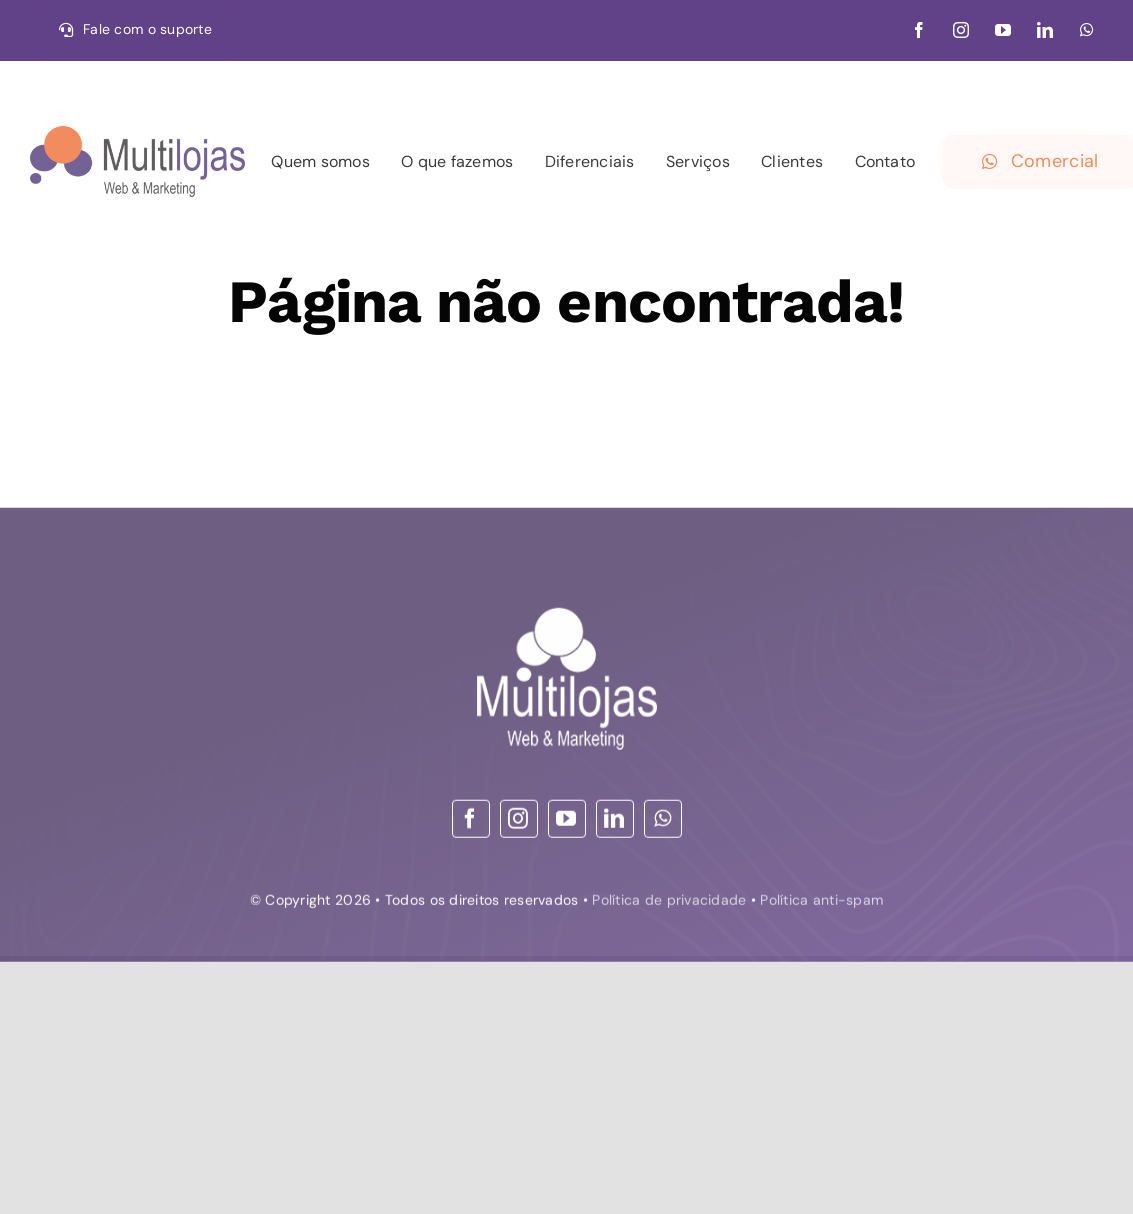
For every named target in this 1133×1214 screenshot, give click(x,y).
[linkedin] (1045, 30)
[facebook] (919, 30)
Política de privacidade (669, 903)
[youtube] (1003, 30)
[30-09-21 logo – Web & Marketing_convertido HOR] (137, 135)
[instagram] (961, 30)
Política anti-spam (821, 903)
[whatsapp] (1087, 30)
